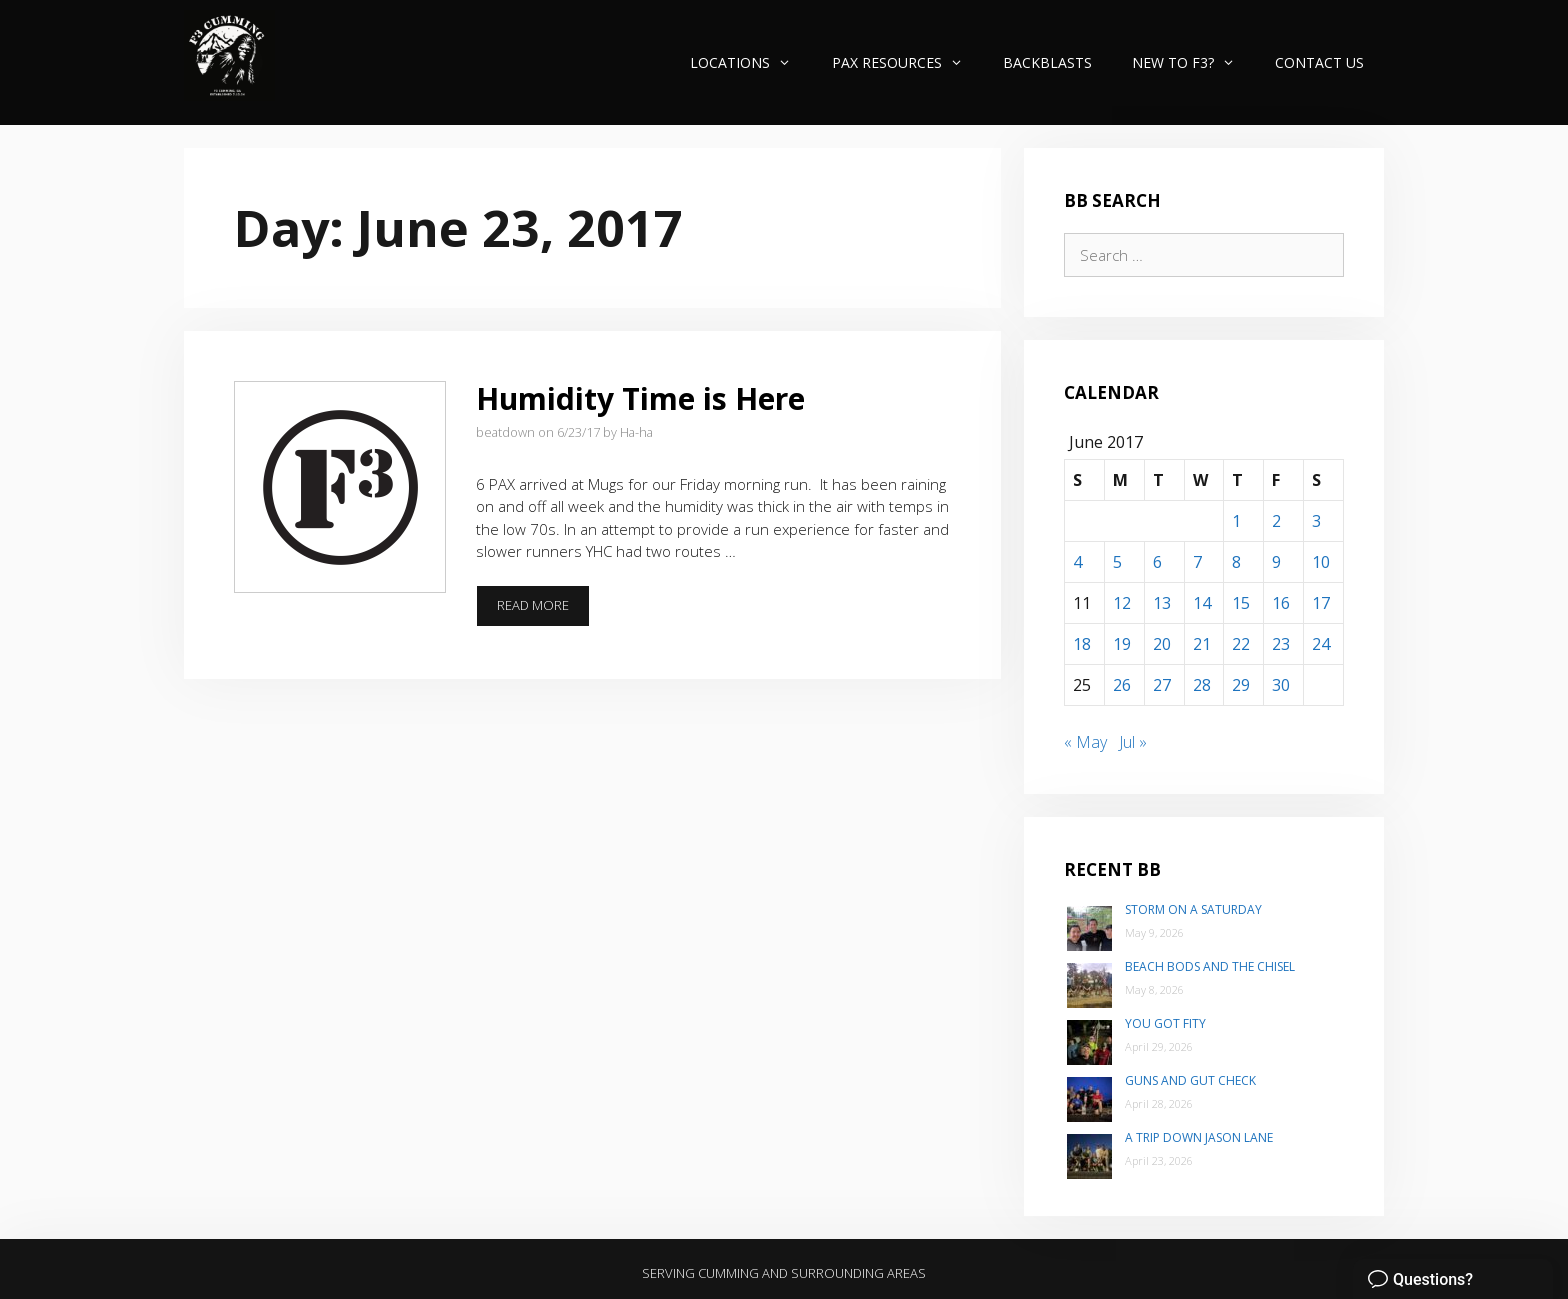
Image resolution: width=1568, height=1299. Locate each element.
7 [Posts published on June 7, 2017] (1197, 562)
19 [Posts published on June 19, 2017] (1122, 644)
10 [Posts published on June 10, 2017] (1321, 562)
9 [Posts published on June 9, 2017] (1276, 562)
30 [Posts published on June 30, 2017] (1281, 685)
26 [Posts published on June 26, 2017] (1122, 685)
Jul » (1133, 742)
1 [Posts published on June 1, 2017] (1236, 521)
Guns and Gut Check (1190, 1080)
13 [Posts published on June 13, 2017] (1162, 603)
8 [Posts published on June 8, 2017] (1236, 562)
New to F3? (1193, 62)
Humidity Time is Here (640, 398)
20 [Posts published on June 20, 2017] (1162, 644)
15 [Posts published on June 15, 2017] (1241, 603)
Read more (543, 611)
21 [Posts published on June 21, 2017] (1202, 644)
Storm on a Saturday (1193, 909)
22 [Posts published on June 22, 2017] (1241, 644)
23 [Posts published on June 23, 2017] (1281, 644)
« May (1085, 742)
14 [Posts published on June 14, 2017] (1202, 603)
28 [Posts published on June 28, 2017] (1202, 685)
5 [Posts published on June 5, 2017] (1117, 562)
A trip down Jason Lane (1199, 1137)
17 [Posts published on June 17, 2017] (1321, 603)
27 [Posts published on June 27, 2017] (1162, 685)
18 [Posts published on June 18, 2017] (1082, 644)
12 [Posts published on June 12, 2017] (1122, 603)
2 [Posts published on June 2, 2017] (1276, 521)
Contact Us (1319, 62)
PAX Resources (907, 62)
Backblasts (1047, 62)
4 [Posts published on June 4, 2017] (1077, 562)
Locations (750, 62)
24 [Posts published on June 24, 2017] (1321, 644)
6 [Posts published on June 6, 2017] (1157, 562)
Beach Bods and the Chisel (1210, 966)
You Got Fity (1165, 1023)
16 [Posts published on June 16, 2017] (1281, 603)
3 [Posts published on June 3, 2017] (1316, 521)
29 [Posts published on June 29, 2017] (1241, 685)
